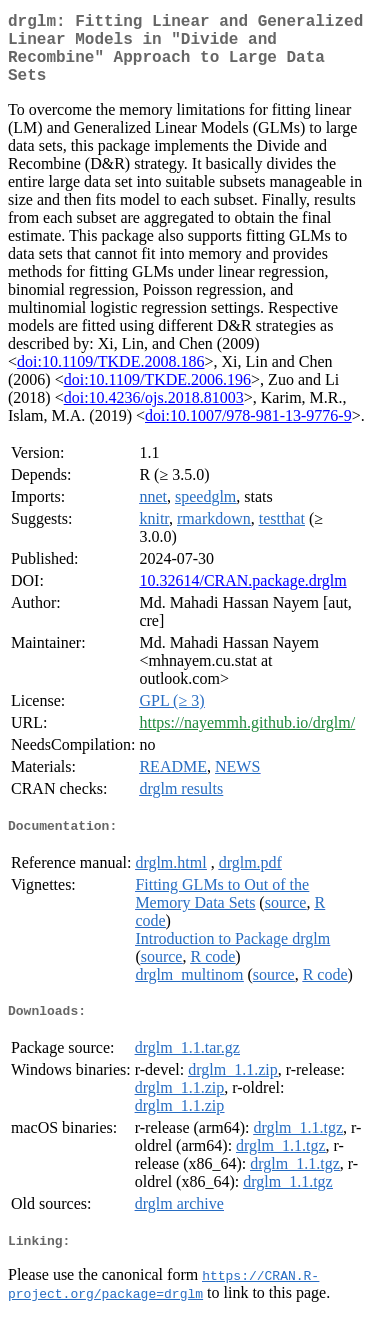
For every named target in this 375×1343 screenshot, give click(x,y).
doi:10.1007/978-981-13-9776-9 (248, 431)
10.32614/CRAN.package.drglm (242, 596)
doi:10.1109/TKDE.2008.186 (110, 377)
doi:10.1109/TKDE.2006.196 (157, 395)
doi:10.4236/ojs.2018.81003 (154, 413)
